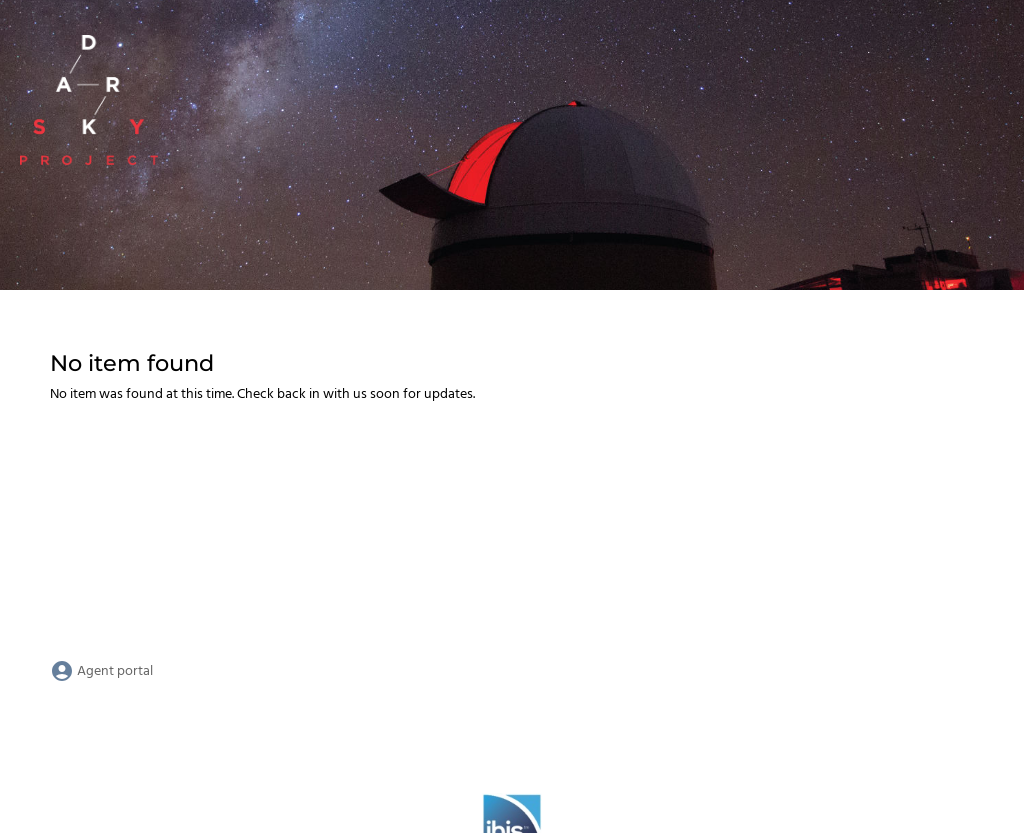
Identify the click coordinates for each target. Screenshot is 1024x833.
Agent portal (101, 671)
